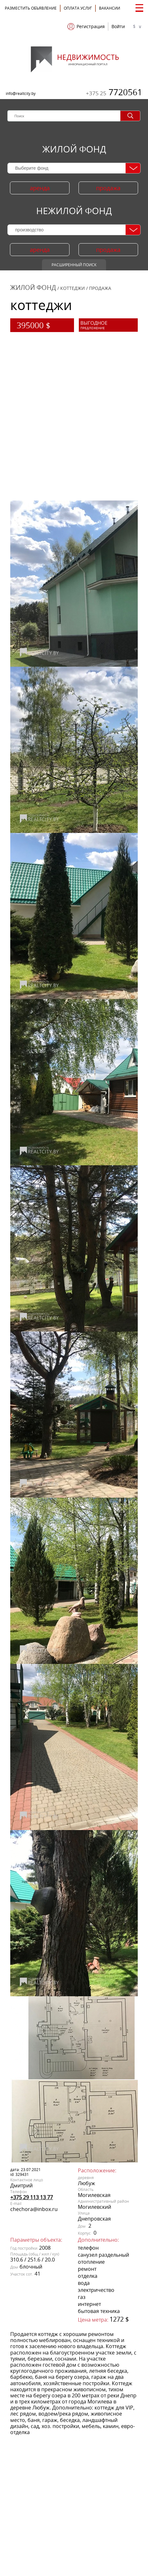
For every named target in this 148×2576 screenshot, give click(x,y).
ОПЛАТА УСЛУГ (78, 8)
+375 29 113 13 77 (31, 2197)
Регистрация (91, 26)
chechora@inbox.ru (34, 2209)
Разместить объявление (31, 8)
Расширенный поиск (74, 264)
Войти (118, 26)
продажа (108, 188)
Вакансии (109, 8)
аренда (40, 188)
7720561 (114, 92)
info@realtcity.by (21, 93)
